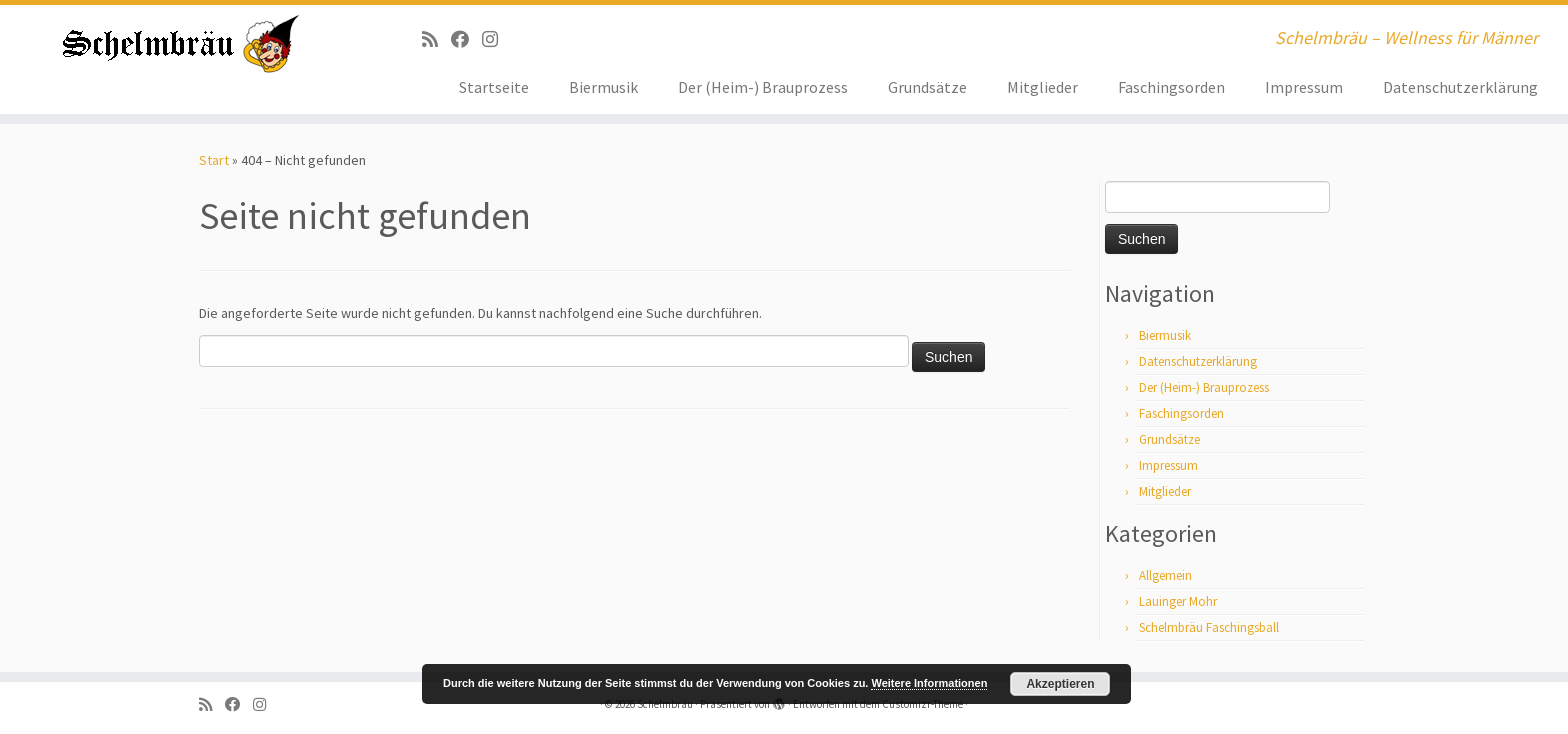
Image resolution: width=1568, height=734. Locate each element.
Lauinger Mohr (1178, 601)
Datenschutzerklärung (1460, 87)
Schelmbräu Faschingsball (1209, 627)
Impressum (1304, 87)
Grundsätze (927, 87)
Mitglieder (1042, 87)
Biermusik (603, 87)
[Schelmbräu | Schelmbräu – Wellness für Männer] (181, 44)
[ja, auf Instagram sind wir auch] (496, 39)
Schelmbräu (665, 704)
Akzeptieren (1060, 684)
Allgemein (1165, 575)
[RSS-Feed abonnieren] (436, 39)
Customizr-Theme (922, 704)
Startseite (494, 87)
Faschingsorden (1171, 87)
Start (214, 160)
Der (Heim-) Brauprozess (763, 87)
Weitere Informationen (929, 683)
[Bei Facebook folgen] (466, 39)
